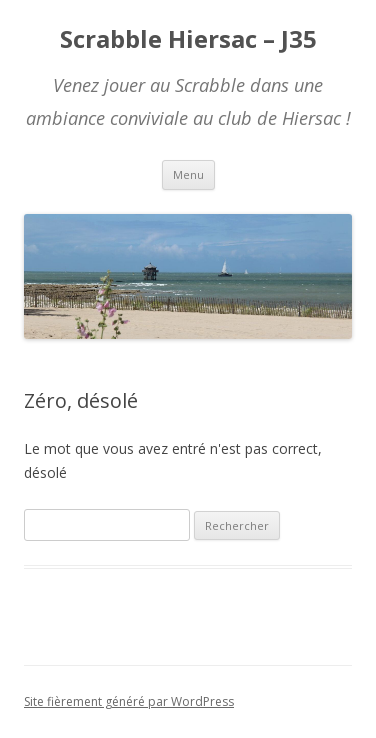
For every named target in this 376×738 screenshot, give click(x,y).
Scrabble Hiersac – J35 (188, 39)
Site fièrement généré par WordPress (129, 701)
